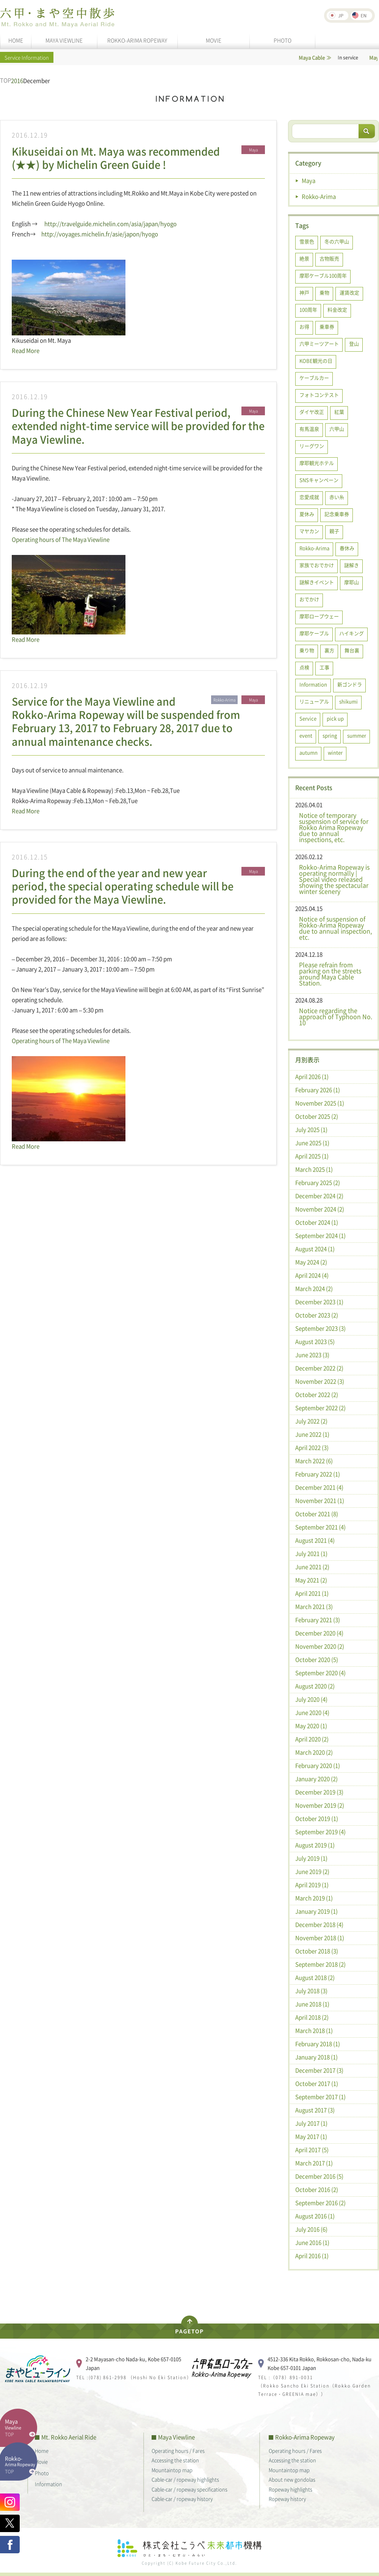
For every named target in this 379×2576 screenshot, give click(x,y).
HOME (15, 40)
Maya (308, 180)
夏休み (306, 513)
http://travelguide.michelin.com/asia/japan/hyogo (110, 224)
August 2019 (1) (315, 1845)
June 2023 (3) (312, 1355)
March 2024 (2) (314, 1288)
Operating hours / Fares (178, 2450)
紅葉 (339, 411)
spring (330, 735)
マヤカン (309, 531)
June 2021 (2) (312, 1567)
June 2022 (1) (312, 1434)
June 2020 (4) (312, 1712)
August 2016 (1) (315, 2216)
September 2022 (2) (320, 1408)
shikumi (348, 701)
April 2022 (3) (312, 1447)
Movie (41, 2461)
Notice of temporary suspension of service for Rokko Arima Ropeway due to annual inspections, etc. (333, 827)
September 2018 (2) (320, 1964)
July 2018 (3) (311, 1991)
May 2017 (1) (311, 2136)
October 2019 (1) (316, 1818)
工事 (324, 667)
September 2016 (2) (320, 2203)
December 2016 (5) (319, 2176)
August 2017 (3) (315, 2110)
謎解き (351, 565)
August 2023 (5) (315, 1341)
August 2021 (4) (315, 1540)
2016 (17, 80)
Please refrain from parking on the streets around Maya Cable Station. (330, 974)
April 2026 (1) (312, 1076)
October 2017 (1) (316, 2083)
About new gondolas (292, 2479)
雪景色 (306, 241)
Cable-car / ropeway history (182, 2498)
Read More (25, 350)
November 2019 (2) (319, 1805)
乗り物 (306, 650)
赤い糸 (336, 496)
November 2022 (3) (319, 1381)
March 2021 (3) (314, 1606)
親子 (334, 531)
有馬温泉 (309, 428)
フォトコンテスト (319, 394)
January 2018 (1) (316, 2057)
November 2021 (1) (319, 1500)
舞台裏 (352, 650)
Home (42, 2450)
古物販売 (329, 258)
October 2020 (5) (316, 1659)
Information (313, 684)
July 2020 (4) (311, 1699)
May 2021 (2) (311, 1580)
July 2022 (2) (311, 1421)
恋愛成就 (309, 496)
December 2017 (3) (319, 2070)
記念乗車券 (336, 513)
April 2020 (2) (312, 1739)
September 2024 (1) (320, 1235)
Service (307, 718)
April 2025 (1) (312, 1156)
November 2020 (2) (319, 1646)
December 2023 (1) (319, 1302)
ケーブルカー (314, 377)
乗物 (324, 292)
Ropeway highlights (290, 2489)
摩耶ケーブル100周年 (323, 275)
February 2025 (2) (317, 1182)
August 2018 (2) (315, 1977)
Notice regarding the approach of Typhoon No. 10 (335, 1016)
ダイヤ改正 (311, 411)
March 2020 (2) (314, 1752)
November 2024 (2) (319, 1209)
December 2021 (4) (319, 1487)
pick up (335, 718)
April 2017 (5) (312, 2150)
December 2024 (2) (319, 1196)
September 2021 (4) (320, 1527)
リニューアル (314, 701)
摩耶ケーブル (314, 633)
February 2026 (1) (317, 1090)
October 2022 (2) (316, 1394)
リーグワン (311, 445)
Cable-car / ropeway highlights (185, 2479)
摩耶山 (351, 582)
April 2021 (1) (312, 1593)
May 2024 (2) (311, 1262)
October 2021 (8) (316, 1514)
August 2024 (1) (315, 1249)
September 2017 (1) (320, 2097)
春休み (347, 548)
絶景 (304, 258)
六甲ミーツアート (319, 343)
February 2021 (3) (317, 1620)
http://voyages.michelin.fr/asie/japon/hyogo (99, 234)
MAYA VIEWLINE (64, 40)
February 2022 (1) (317, 1474)
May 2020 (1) (311, 1726)
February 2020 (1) (317, 1765)
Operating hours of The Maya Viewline (61, 539)
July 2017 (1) (311, 2123)
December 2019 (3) (319, 1792)
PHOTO (282, 40)
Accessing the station (175, 2460)
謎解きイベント (316, 582)
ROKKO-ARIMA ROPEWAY (137, 40)
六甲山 (336, 428)
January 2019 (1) (316, 1911)
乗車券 (326, 326)
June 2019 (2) (312, 1871)
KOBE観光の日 (315, 360)
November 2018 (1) (319, 1938)
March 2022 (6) (314, 1461)
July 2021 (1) (311, 1553)
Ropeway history (287, 2498)
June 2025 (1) (312, 1143)
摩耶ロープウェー (319, 616)
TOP (5, 80)
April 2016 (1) (312, 2256)
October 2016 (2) (316, 2189)
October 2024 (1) (316, 1222)
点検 (304, 667)
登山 (354, 343)
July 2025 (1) (311, 1129)
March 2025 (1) (314, 1169)
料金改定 (337, 309)
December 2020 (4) (319, 1633)
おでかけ (309, 599)
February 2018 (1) (317, 2044)
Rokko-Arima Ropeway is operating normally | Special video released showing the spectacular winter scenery (334, 879)
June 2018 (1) (312, 2004)
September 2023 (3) (320, 1328)
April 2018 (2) (312, 2017)
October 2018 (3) (316, 1951)
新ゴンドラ (349, 684)
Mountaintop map (172, 2469)
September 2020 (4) (320, 1673)
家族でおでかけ (316, 565)
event (305, 735)
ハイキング (351, 633)
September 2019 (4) (320, 1832)
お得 (304, 326)
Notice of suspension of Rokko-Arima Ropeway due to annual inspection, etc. (335, 928)
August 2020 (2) (315, 1686)
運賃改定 (349, 292)
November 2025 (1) (319, 1103)
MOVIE (213, 40)
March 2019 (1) (314, 1898)
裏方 (329, 650)
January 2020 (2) (316, 1779)
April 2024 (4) (312, 1275)
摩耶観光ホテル (316, 462)
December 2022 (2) (319, 1368)
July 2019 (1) (311, 1858)
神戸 (304, 292)
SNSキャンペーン (318, 479)
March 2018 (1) (314, 2030)
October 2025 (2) (316, 1116)
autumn (308, 752)
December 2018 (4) (319, 1924)
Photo (42, 2472)
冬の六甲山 (336, 241)
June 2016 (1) (312, 2242)
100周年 (308, 309)
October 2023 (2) (316, 1315)
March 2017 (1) (314, 2163)
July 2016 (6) (311, 2229)
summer (356, 735)
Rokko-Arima (319, 196)
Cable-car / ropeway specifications (189, 2489)
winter (335, 752)
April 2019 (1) (312, 1885)
